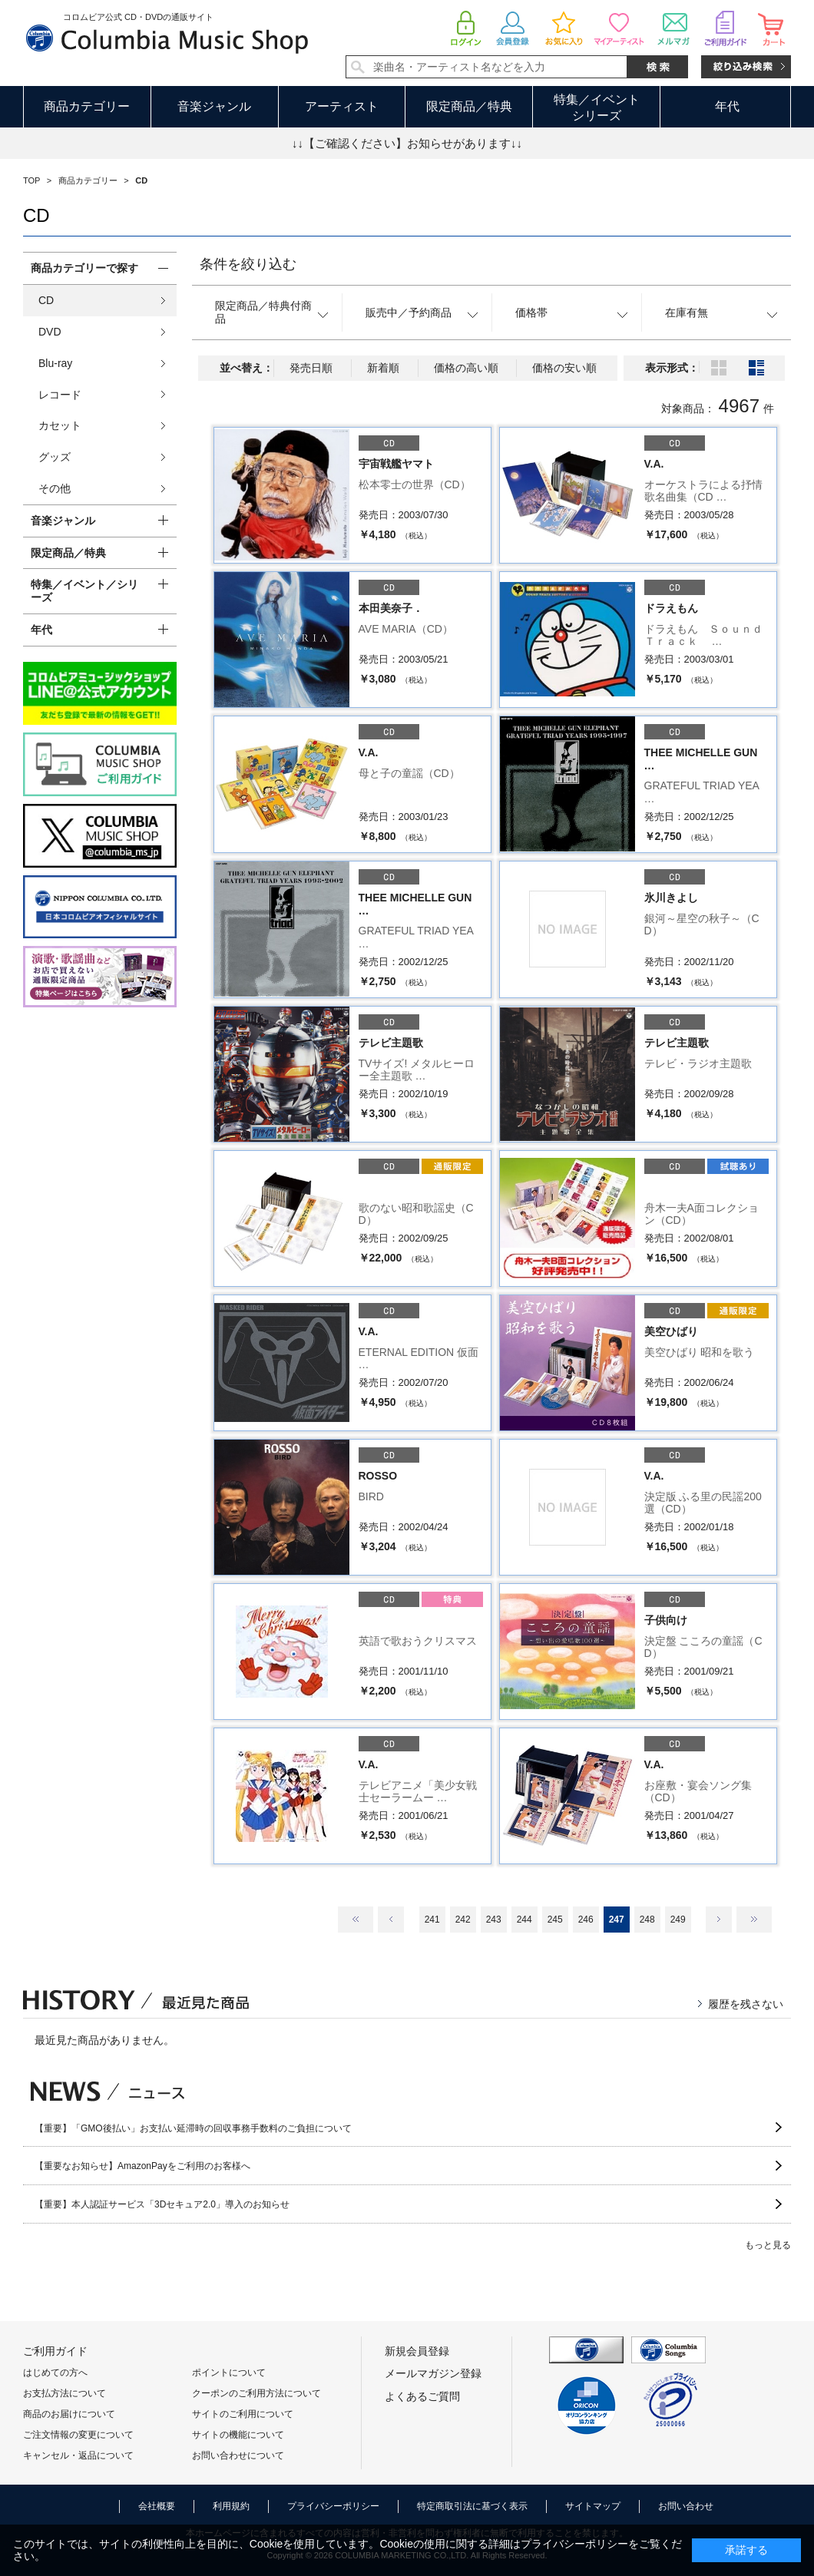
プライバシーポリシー (333, 2506)
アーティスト (342, 106)
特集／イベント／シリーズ (84, 590)
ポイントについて (229, 2372)
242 (463, 1919)
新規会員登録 (417, 2351)
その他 (54, 488)
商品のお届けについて (69, 2414)
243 (493, 1919)
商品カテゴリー (87, 106)
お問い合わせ (685, 2506)
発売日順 (311, 368)
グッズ (54, 457)
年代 (727, 106)
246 (586, 1919)
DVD (49, 332)
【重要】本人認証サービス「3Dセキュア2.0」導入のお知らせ (162, 2204)
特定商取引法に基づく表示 (472, 2506)
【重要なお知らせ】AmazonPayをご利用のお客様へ (142, 2166)
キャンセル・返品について (78, 2455)
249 (678, 1919)
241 (432, 1919)
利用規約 (231, 2506)
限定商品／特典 (469, 106)
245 (555, 1919)
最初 (355, 1919)
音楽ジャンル (214, 106)
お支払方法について (64, 2393)
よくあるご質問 (422, 2396)
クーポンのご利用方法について (256, 2393)
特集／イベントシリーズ (597, 107)
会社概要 (156, 2506)
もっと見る (768, 2245)
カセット (59, 425)
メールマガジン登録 (433, 2373)
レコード (59, 395)
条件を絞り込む (248, 264)
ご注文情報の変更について (78, 2434)
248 (647, 1919)
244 (524, 1919)
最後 (754, 1919)
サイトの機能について (238, 2434)
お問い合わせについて (238, 2455)
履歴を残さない (745, 2004)
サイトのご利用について (242, 2414)
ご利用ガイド (55, 2351)
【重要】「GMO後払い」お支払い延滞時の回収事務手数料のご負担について (193, 2128)
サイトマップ (592, 2506)
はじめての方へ (55, 2372)
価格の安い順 (564, 368)
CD (46, 300)
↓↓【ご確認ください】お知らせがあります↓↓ (407, 143)
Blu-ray (55, 363)
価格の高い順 (466, 368)
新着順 (383, 368)
